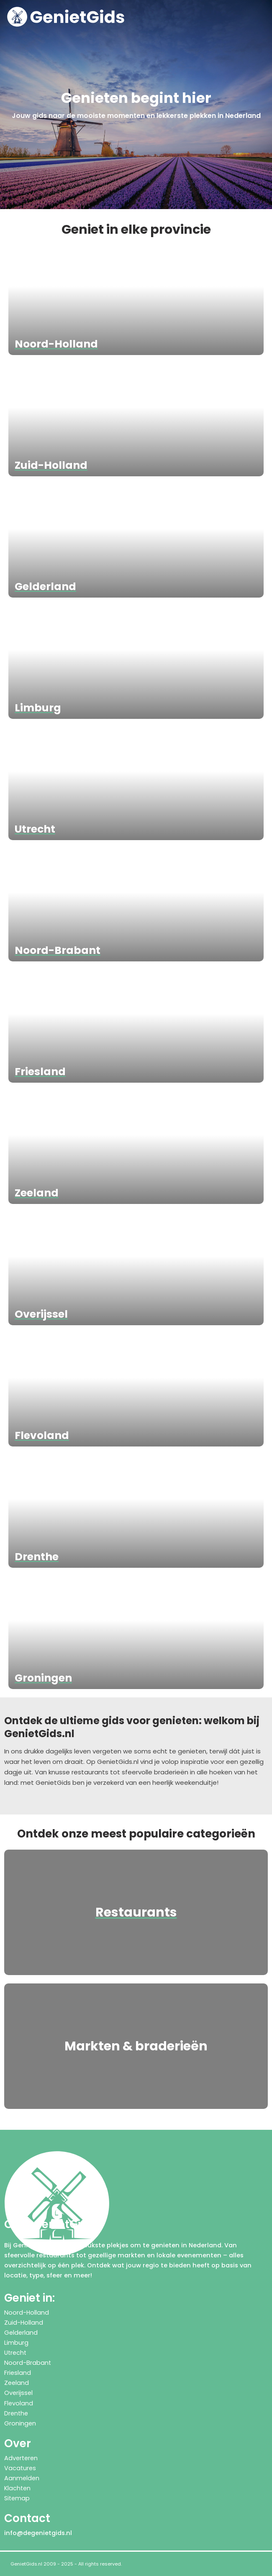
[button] (263, 17)
